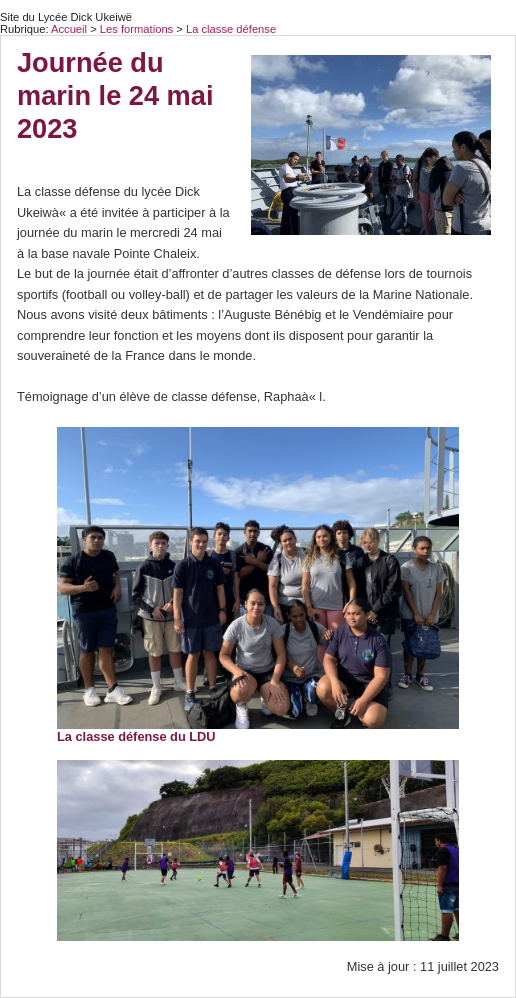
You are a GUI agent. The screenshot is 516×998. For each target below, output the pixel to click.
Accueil (69, 29)
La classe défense (231, 29)
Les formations (138, 29)
